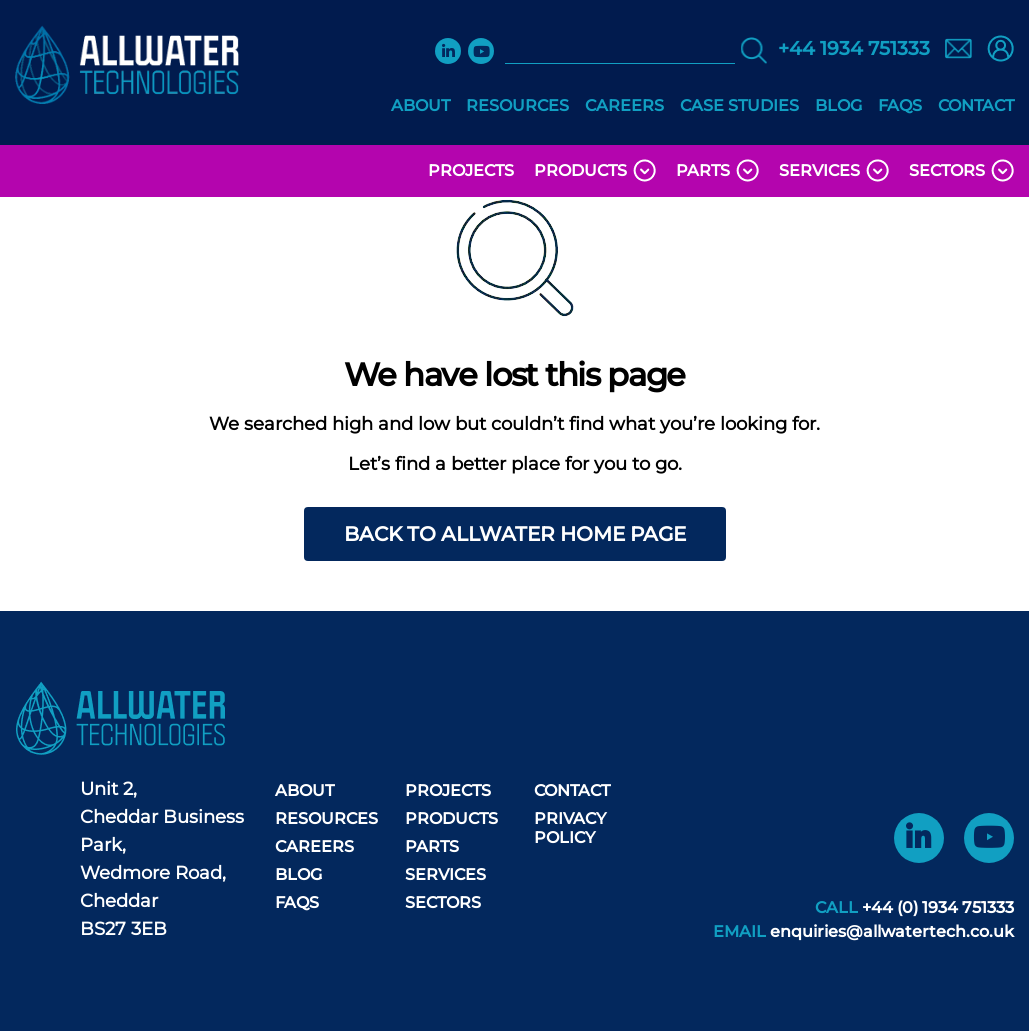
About (420, 105)
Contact (976, 105)
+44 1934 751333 (854, 48)
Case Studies (739, 105)
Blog (838, 105)
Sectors (961, 170)
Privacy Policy (570, 828)
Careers (624, 105)
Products (595, 170)
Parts (717, 170)
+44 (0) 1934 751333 (938, 907)
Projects (471, 170)
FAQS (900, 105)
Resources (517, 105)
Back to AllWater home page (515, 534)
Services (834, 170)
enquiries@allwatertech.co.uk (892, 931)
